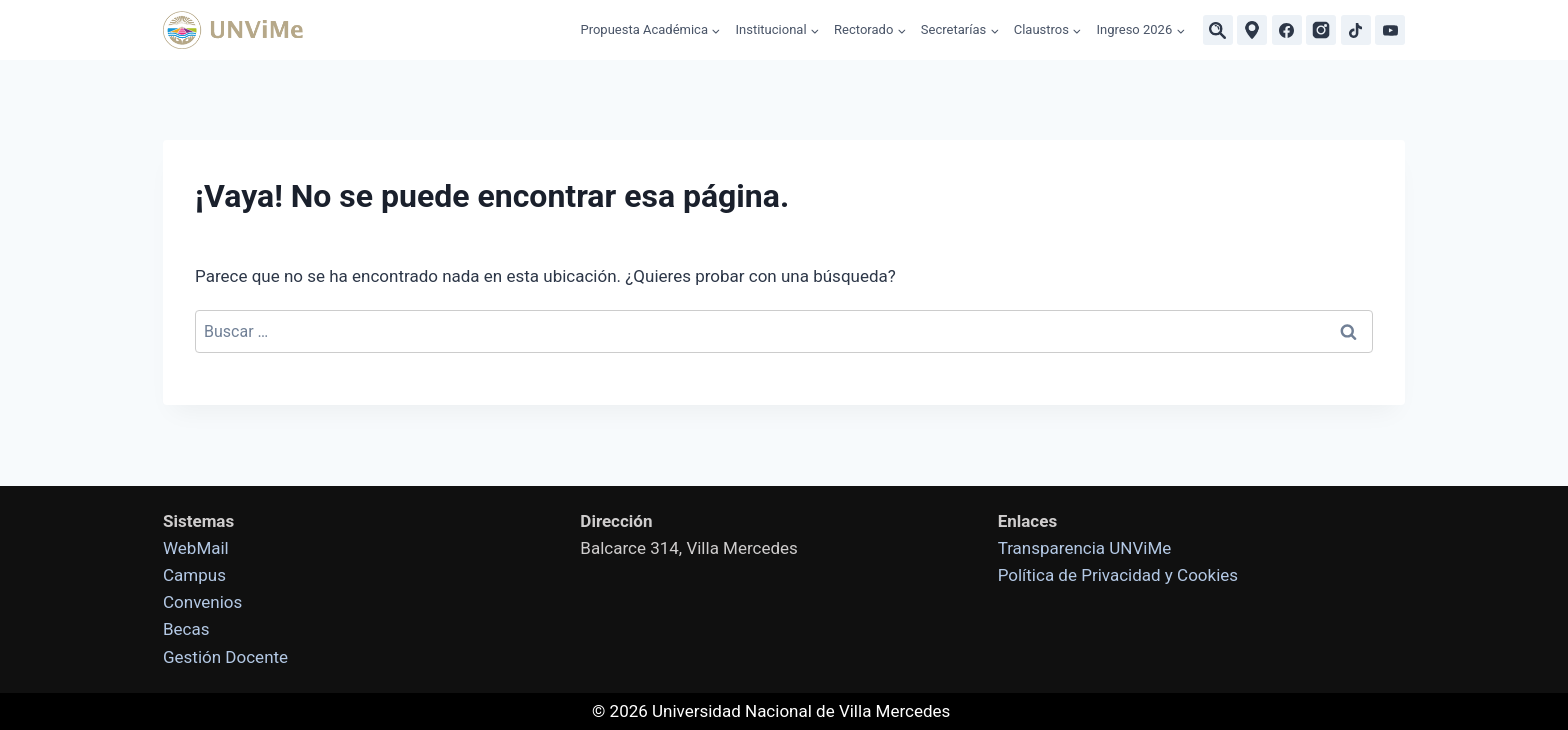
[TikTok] (1356, 30)
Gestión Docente (225, 657)
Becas (186, 629)
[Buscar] (1218, 30)
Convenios (202, 602)
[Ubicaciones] (1252, 30)
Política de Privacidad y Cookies (1118, 575)
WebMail (196, 548)
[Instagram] (1321, 30)
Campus (194, 575)
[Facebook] (1287, 30)
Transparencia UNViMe (1085, 548)
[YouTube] (1390, 30)
